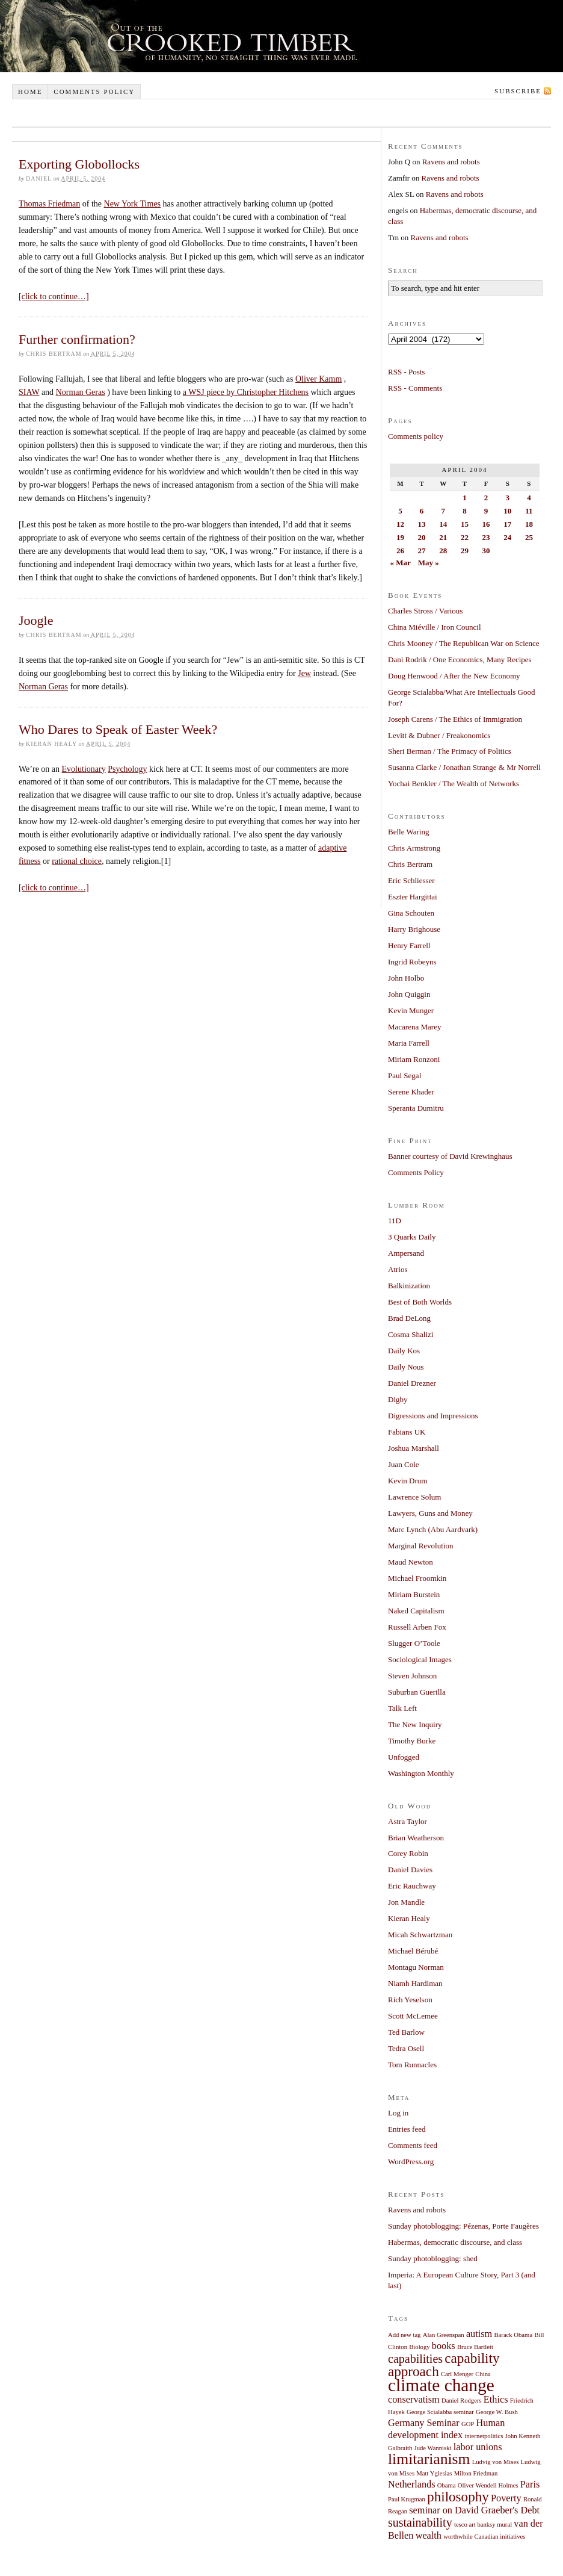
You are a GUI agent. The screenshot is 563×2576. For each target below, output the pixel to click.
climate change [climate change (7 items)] (441, 2385)
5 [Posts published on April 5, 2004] (400, 510)
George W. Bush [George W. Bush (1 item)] (497, 2412)
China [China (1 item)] (482, 2374)
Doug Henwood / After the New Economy (454, 675)
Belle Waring (408, 831)
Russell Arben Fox (417, 1626)
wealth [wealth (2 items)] (428, 2535)
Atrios (398, 1269)
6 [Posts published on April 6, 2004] (422, 510)
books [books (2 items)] (443, 2346)
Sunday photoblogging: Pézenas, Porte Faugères (463, 2225)
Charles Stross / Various (425, 610)
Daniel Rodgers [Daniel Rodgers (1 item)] (461, 2400)
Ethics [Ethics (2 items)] (496, 2399)
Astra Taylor (407, 1821)
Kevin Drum (407, 1480)
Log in (398, 2112)
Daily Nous (406, 1366)
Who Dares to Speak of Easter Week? (118, 729)
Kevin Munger (411, 1010)
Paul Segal (404, 1075)
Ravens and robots (451, 161)
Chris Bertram (410, 864)
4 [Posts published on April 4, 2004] (529, 497)
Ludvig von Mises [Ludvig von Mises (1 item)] (495, 2462)
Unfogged (403, 1756)
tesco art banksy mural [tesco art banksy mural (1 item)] (483, 2524)
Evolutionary (84, 769)
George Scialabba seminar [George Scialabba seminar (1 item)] (440, 2412)
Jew (304, 673)
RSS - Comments (415, 388)
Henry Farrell (409, 945)
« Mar (400, 562)
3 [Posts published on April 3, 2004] (507, 497)
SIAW (29, 392)
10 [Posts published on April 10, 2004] (507, 510)
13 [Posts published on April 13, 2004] (422, 524)
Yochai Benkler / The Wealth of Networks (453, 783)
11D (394, 1220)
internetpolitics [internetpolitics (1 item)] (483, 2436)
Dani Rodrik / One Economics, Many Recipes (460, 659)
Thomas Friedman (49, 203)
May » (428, 562)
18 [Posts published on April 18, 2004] (529, 524)
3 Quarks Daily (411, 1236)
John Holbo (406, 977)
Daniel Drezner (412, 1383)
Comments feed (412, 2145)
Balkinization (409, 1285)
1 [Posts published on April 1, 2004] (465, 497)
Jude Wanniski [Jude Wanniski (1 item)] (433, 2448)
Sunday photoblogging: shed (433, 2258)
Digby (398, 1399)
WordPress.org (411, 2161)
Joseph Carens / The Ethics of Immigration (455, 719)
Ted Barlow (406, 2032)
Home (30, 91)
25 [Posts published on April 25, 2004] (529, 537)
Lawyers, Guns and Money (430, 1513)
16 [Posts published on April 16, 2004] (486, 524)
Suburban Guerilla (417, 1691)
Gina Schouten (411, 912)
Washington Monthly (421, 1773)
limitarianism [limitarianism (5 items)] (429, 2459)
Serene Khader (411, 1091)
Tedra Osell (406, 2048)
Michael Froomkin (417, 1578)
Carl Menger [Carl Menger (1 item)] (457, 2374)
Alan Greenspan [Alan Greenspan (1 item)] (443, 2335)
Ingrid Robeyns (412, 961)
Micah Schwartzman (420, 1934)
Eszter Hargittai (412, 896)
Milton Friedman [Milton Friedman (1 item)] (476, 2473)
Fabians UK (406, 1431)
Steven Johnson (412, 1675)
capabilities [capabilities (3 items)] (415, 2358)
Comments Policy (416, 1172)
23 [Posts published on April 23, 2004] (486, 537)
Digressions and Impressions (433, 1415)
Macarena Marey (414, 1026)
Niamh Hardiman (415, 1983)
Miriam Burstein (414, 1594)
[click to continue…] (54, 296)
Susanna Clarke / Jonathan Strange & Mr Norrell (464, 767)
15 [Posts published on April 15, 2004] (465, 524)
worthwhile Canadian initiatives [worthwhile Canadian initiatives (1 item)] (484, 2536)
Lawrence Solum (414, 1496)
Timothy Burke (411, 1740)
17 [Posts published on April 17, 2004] (507, 524)
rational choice (77, 861)
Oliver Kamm (318, 378)
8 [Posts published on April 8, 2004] (465, 510)
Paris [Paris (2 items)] (530, 2484)
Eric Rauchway (412, 1885)
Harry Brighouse (414, 929)
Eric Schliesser (411, 880)
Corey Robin (408, 1853)
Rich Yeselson (410, 1999)
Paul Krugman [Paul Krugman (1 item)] (406, 2499)
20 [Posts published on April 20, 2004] (422, 537)
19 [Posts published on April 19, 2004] (400, 537)
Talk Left (402, 1708)
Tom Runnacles (412, 2064)
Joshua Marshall (413, 1448)
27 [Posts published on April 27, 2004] (422, 550)
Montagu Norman (416, 1967)
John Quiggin (409, 994)
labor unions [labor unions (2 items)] (478, 2447)
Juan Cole (403, 1464)
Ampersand (406, 1253)
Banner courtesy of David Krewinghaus (450, 1156)
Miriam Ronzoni (414, 1059)
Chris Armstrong (414, 847)
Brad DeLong (409, 1318)
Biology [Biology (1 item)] (419, 2347)
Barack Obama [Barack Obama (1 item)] (513, 2335)
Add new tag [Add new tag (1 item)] (404, 2335)
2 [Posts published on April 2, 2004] (486, 497)
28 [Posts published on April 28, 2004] (443, 550)
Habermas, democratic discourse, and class (455, 2242)
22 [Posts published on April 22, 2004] (465, 537)
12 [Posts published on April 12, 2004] (400, 524)
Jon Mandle (406, 1902)
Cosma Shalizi (410, 1334)
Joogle (36, 620)
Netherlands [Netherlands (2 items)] (411, 2484)
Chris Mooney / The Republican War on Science (464, 643)
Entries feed (406, 2129)
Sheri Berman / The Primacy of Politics (449, 751)
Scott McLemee (413, 2015)
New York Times (132, 203)
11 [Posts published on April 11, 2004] (528, 510)
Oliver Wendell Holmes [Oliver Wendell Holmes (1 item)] (488, 2485)
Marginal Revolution (420, 1545)
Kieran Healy (409, 1918)
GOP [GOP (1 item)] (467, 2424)
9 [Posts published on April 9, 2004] (486, 510)
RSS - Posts (406, 371)
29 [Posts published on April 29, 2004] (465, 550)
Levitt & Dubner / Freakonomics (439, 735)
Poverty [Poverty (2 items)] (506, 2498)
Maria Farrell (408, 1042)
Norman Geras (80, 392)
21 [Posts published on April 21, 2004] (443, 537)
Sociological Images (420, 1659)
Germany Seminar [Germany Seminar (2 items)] (424, 2423)
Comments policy (94, 91)
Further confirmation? (77, 339)
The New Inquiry (415, 1724)
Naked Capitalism (416, 1610)
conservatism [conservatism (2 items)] (414, 2399)
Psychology (127, 769)
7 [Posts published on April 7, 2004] (443, 510)
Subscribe (517, 91)
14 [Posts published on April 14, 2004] (443, 524)
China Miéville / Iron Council (434, 627)
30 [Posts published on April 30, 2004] (486, 550)
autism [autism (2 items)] (479, 2334)
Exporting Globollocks (79, 164)
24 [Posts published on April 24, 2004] (507, 537)
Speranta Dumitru (416, 1108)
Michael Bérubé (413, 1950)
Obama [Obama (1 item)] (446, 2485)
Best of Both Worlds (420, 1301)
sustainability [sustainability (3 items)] (420, 2522)
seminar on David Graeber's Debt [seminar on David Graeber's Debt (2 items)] (474, 2510)
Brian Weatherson (416, 1837)
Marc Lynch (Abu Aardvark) (433, 1529)
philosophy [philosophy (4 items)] (458, 2496)
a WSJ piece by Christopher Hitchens (246, 392)
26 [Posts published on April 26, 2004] (400, 550)
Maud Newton (410, 1561)
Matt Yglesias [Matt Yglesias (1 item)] (434, 2473)
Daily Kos (404, 1350)
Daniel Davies (410, 1869)
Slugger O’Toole (414, 1643)
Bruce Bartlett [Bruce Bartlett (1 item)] (475, 2347)
